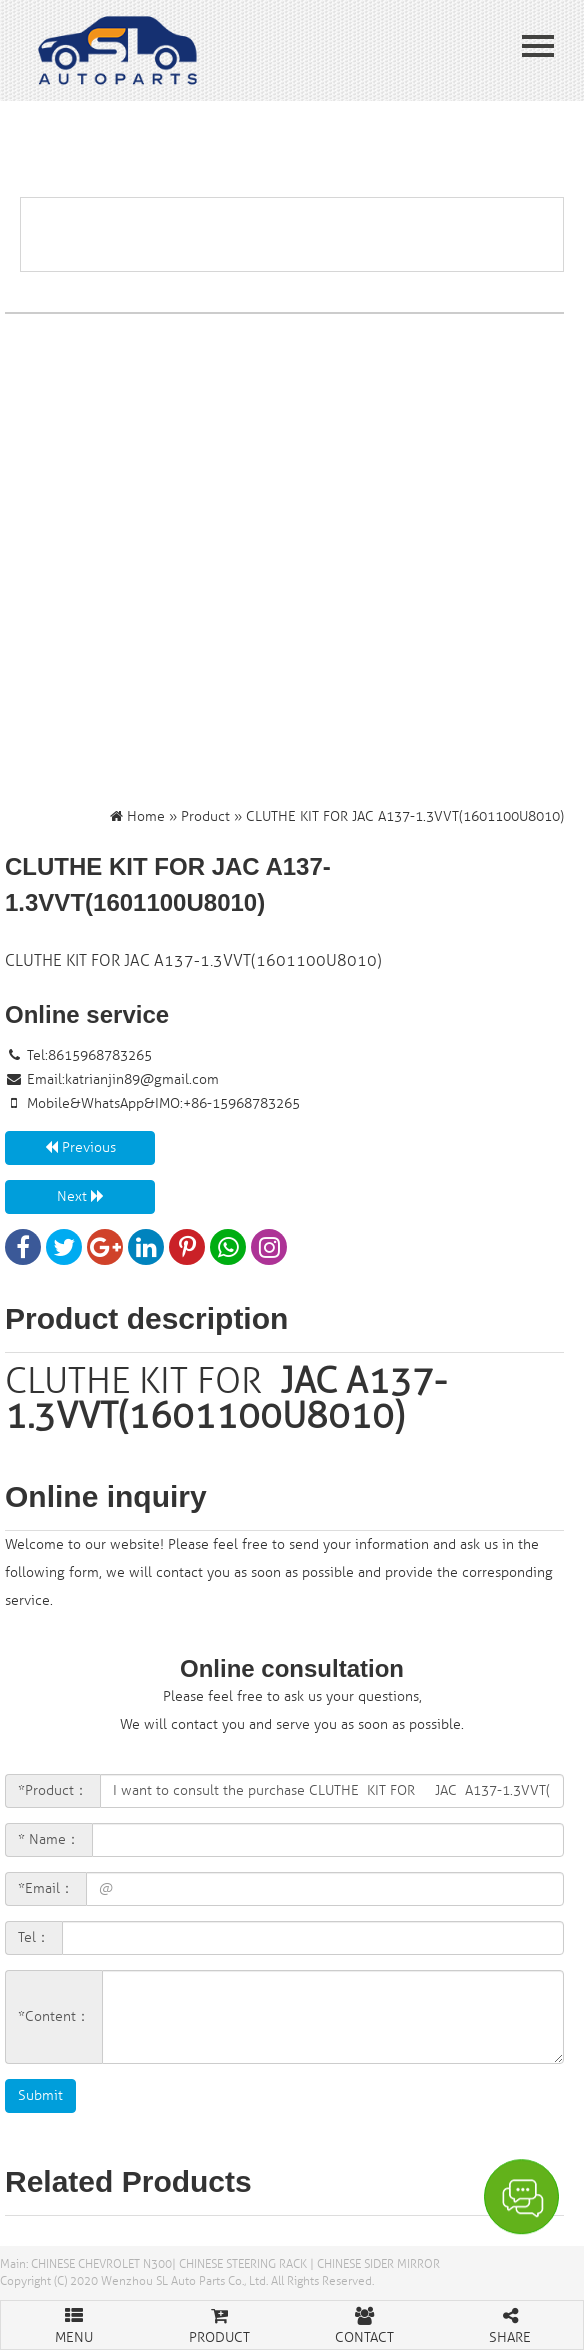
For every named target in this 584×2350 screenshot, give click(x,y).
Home (146, 816)
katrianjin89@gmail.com (142, 1079)
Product (205, 816)
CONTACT (365, 2323)
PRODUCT (220, 2323)
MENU (74, 2323)
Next (80, 1196)
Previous (80, 1147)
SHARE (511, 2323)
